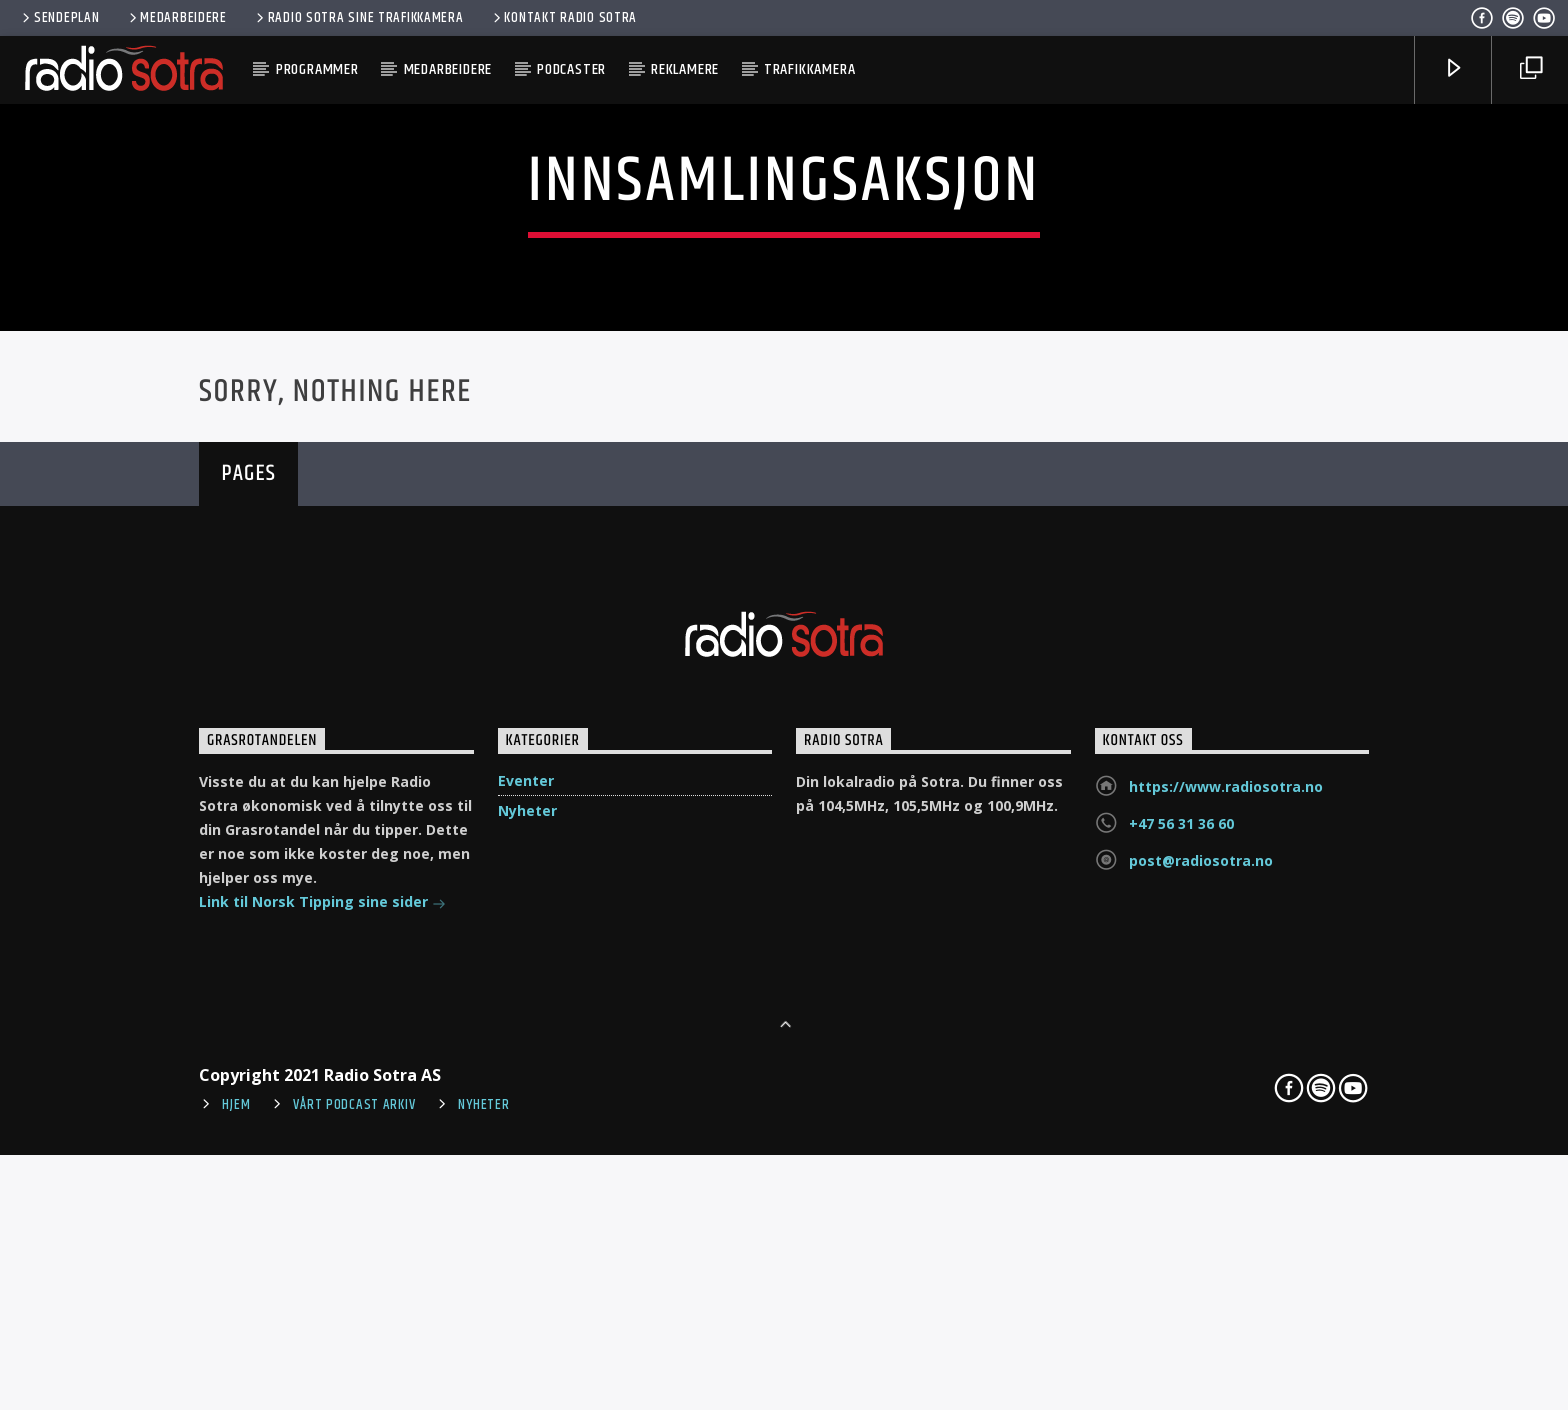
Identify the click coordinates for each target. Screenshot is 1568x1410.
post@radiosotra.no (1201, 1242)
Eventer (526, 1162)
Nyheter (527, 1192)
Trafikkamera (810, 69)
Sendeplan (59, 18)
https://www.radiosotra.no (1226, 1168)
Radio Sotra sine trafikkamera (358, 18)
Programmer (317, 69)
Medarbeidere (176, 18)
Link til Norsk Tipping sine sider (322, 1285)
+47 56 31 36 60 (1181, 1205)
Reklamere (685, 69)
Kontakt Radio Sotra (563, 18)
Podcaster (571, 69)
